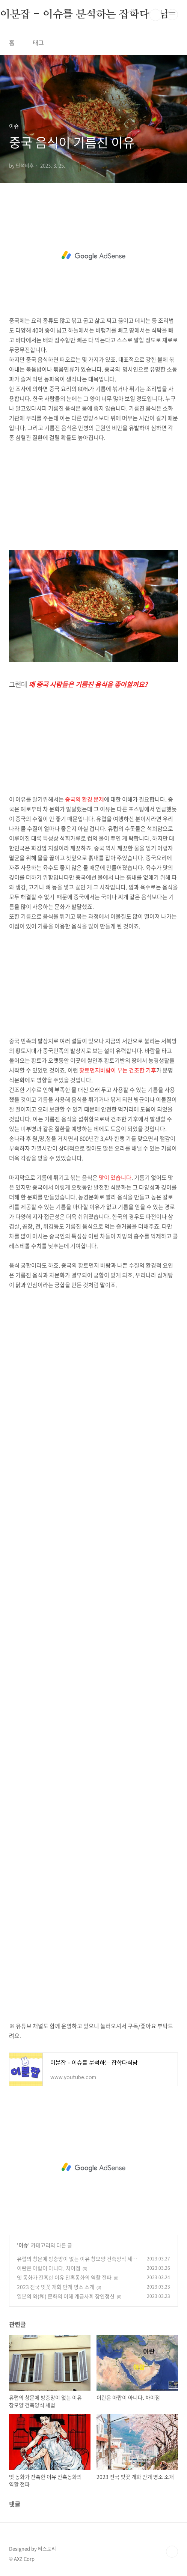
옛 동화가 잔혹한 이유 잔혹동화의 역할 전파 (64, 2277)
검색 (155, 15)
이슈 (23, 2245)
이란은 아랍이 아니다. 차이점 (48, 2268)
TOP (172, 2552)
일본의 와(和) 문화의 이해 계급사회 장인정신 (66, 2296)
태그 (38, 42)
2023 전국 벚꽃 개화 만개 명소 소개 (55, 2286)
